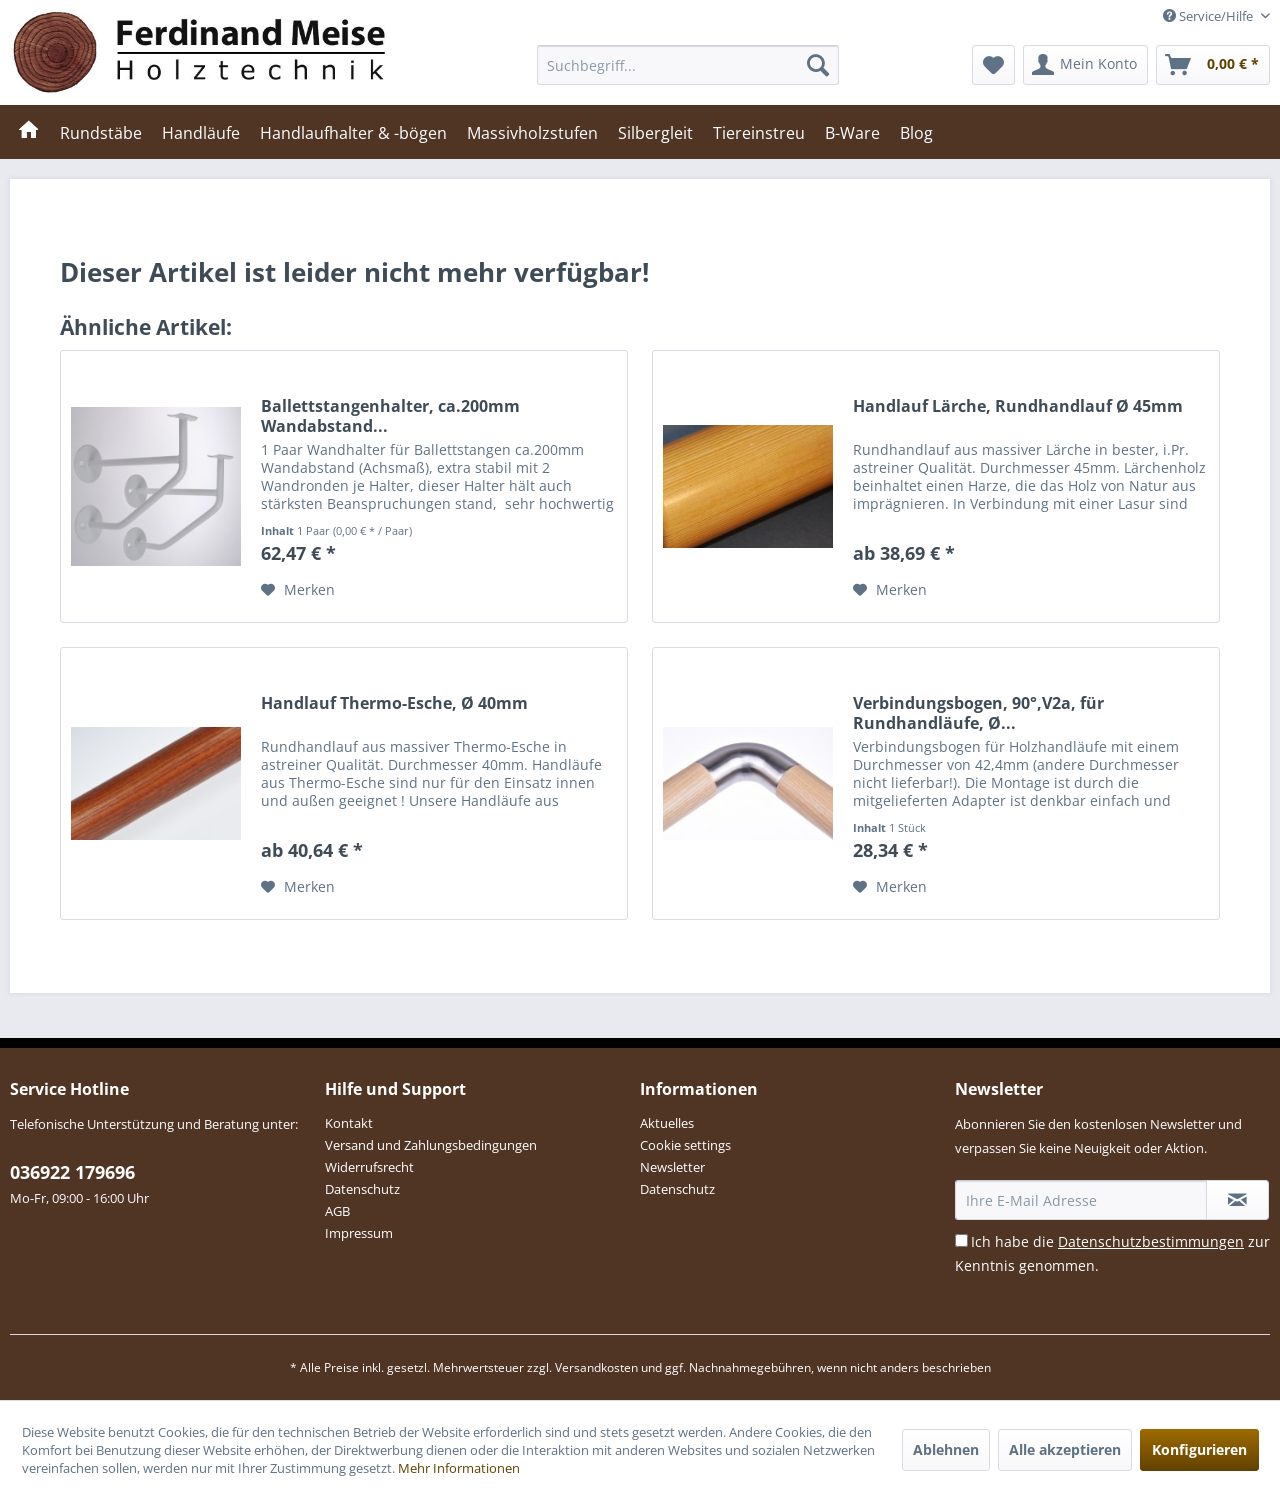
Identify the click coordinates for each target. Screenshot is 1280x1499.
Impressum (359, 1233)
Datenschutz (362, 1189)
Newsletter (672, 1167)
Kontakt (349, 1123)
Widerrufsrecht (369, 1167)
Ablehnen (946, 1449)
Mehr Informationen (459, 1468)
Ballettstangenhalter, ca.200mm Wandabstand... (390, 416)
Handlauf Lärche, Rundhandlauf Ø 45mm (1018, 406)
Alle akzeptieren (1065, 1449)
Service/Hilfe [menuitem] (1209, 16)
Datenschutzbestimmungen (1151, 1241)
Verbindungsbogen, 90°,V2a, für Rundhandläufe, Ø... (978, 713)
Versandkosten (596, 1367)
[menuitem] (688, 65)
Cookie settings (685, 1145)
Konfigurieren (1199, 1449)
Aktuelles (667, 1123)
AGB (337, 1211)
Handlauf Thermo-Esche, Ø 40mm (394, 703)
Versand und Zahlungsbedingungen (431, 1145)
